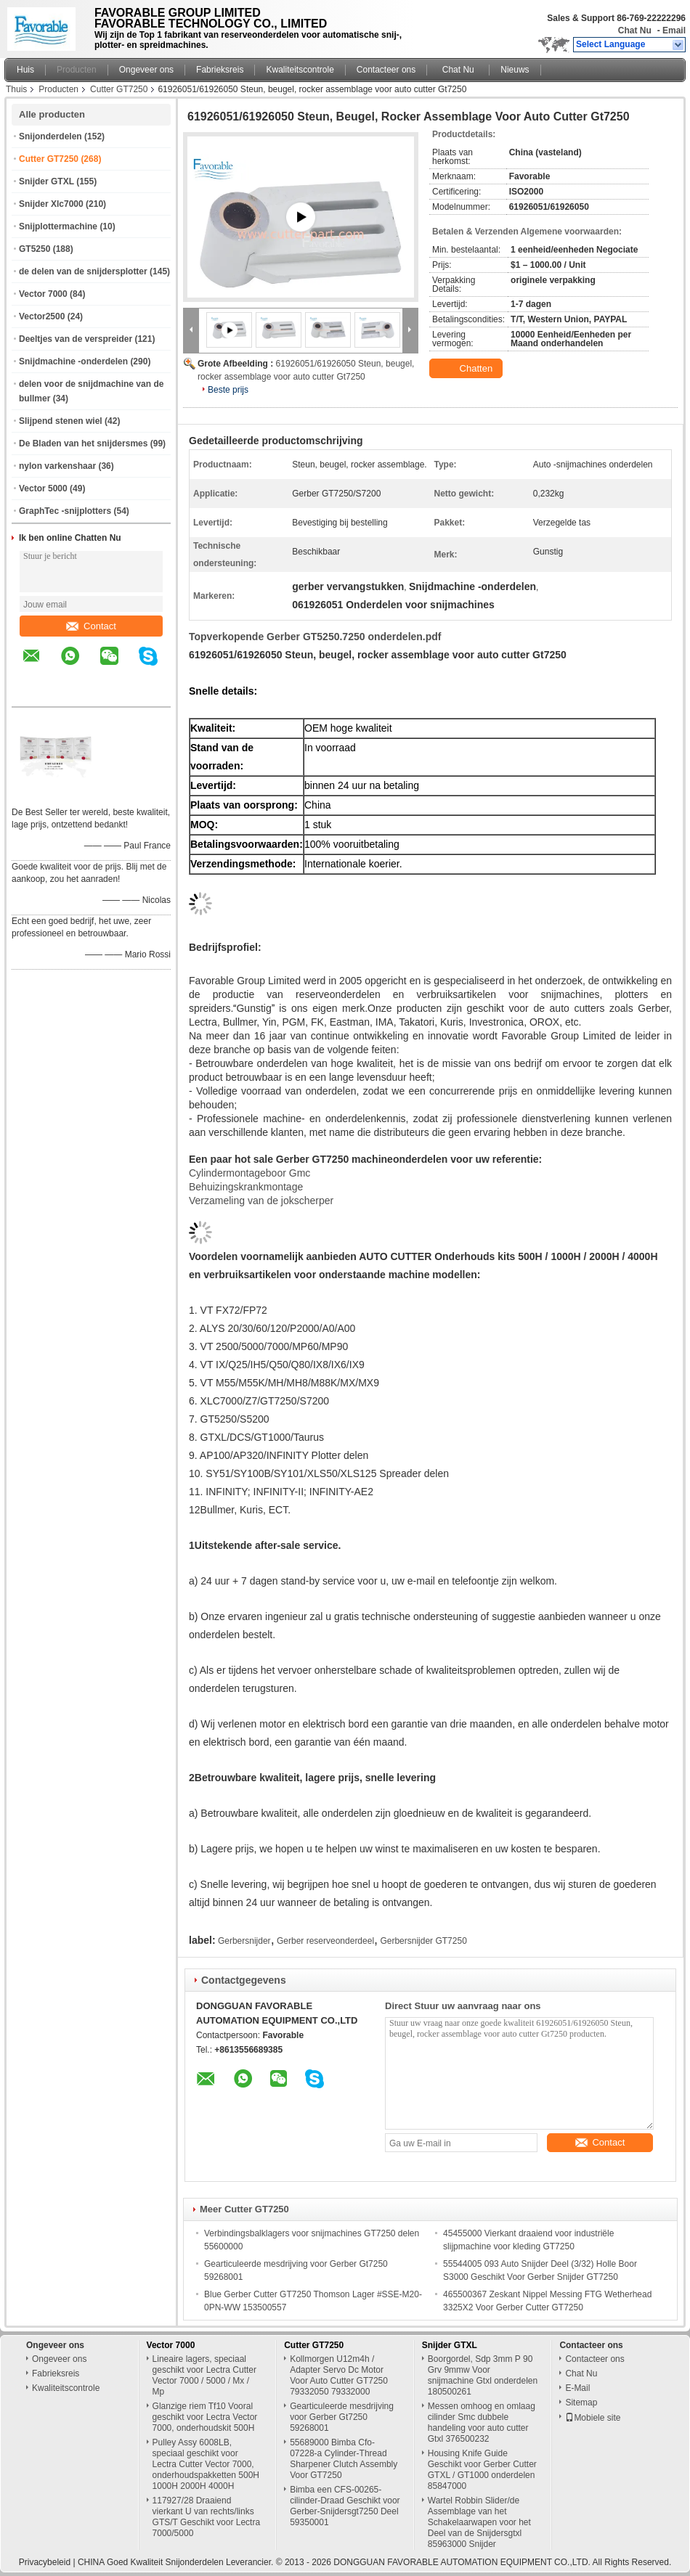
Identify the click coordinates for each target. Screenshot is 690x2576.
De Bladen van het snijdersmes (83, 443)
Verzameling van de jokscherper (261, 1200)
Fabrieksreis (219, 70)
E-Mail (577, 2388)
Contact (91, 626)
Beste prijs (228, 390)
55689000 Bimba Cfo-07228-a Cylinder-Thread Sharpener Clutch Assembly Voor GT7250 (343, 2458)
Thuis (16, 89)
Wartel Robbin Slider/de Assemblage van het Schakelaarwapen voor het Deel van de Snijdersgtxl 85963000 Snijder (479, 2522)
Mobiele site (592, 2418)
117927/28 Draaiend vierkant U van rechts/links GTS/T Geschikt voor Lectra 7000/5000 (207, 2516)
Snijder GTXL (46, 181)
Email (674, 30)
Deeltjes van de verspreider (75, 339)
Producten (77, 70)
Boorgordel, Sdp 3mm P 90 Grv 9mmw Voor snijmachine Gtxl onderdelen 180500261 (482, 2375)
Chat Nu (635, 30)
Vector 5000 (43, 488)
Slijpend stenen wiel (60, 421)
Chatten (467, 368)
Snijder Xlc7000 (51, 204)
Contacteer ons (386, 70)
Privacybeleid (44, 2562)
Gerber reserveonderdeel (325, 1941)
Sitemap (581, 2402)
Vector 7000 (43, 294)
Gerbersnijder (244, 1941)
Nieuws (514, 70)
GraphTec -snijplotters (65, 511)
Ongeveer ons (146, 70)
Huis (25, 70)
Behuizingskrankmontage (246, 1187)
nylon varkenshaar (57, 466)
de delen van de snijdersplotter (83, 271)
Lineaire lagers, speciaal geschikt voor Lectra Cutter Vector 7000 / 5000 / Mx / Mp (204, 2375)
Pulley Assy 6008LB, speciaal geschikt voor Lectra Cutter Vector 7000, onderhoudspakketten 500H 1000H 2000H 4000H (206, 2464)
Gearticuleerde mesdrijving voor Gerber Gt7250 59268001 (342, 2417)
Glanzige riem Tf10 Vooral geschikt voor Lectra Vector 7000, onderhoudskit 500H (205, 2417)
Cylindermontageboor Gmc (249, 1173)
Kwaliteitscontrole (299, 70)
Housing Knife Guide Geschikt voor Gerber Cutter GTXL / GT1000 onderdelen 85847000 (482, 2469)
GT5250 (34, 249)
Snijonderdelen (50, 136)
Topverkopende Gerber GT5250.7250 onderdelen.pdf (315, 636)
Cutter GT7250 (118, 89)
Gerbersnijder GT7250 (423, 1941)
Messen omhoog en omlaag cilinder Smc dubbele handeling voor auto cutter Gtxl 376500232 (481, 2422)
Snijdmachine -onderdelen (73, 361)
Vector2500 (42, 316)
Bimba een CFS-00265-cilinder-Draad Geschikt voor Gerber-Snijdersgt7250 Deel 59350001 (344, 2506)
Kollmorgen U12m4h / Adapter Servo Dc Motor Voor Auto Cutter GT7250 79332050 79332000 (339, 2375)
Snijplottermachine (58, 226)
